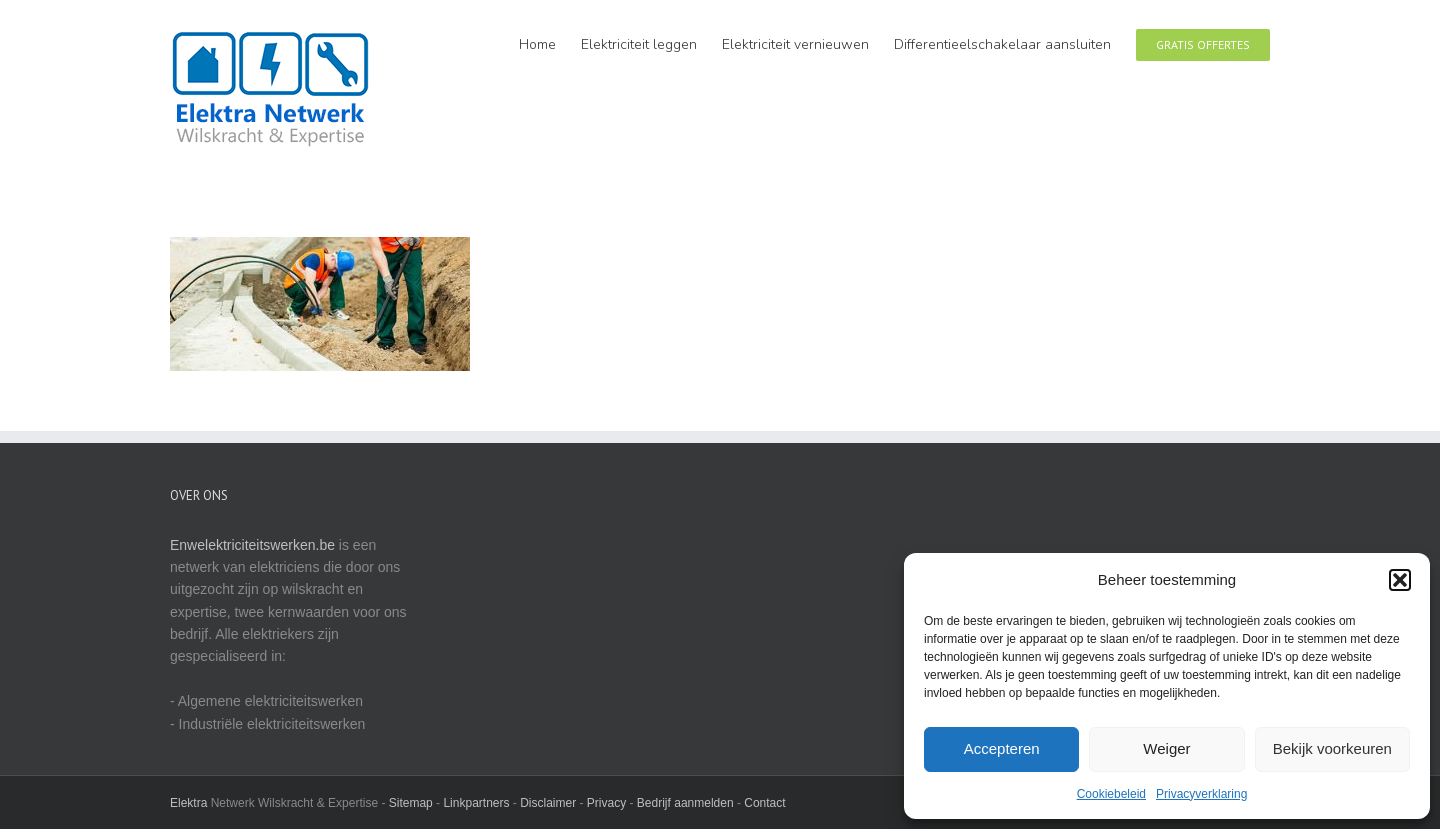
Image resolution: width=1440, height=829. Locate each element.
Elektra (188, 803)
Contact (764, 803)
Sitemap (411, 803)
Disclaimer (548, 803)
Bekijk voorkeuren (1332, 748)
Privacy (606, 803)
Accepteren (1002, 748)
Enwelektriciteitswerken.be (252, 545)
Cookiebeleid (1111, 794)
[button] (1400, 580)
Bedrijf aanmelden (685, 803)
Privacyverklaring (1201, 794)
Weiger (1166, 748)
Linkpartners (476, 803)
